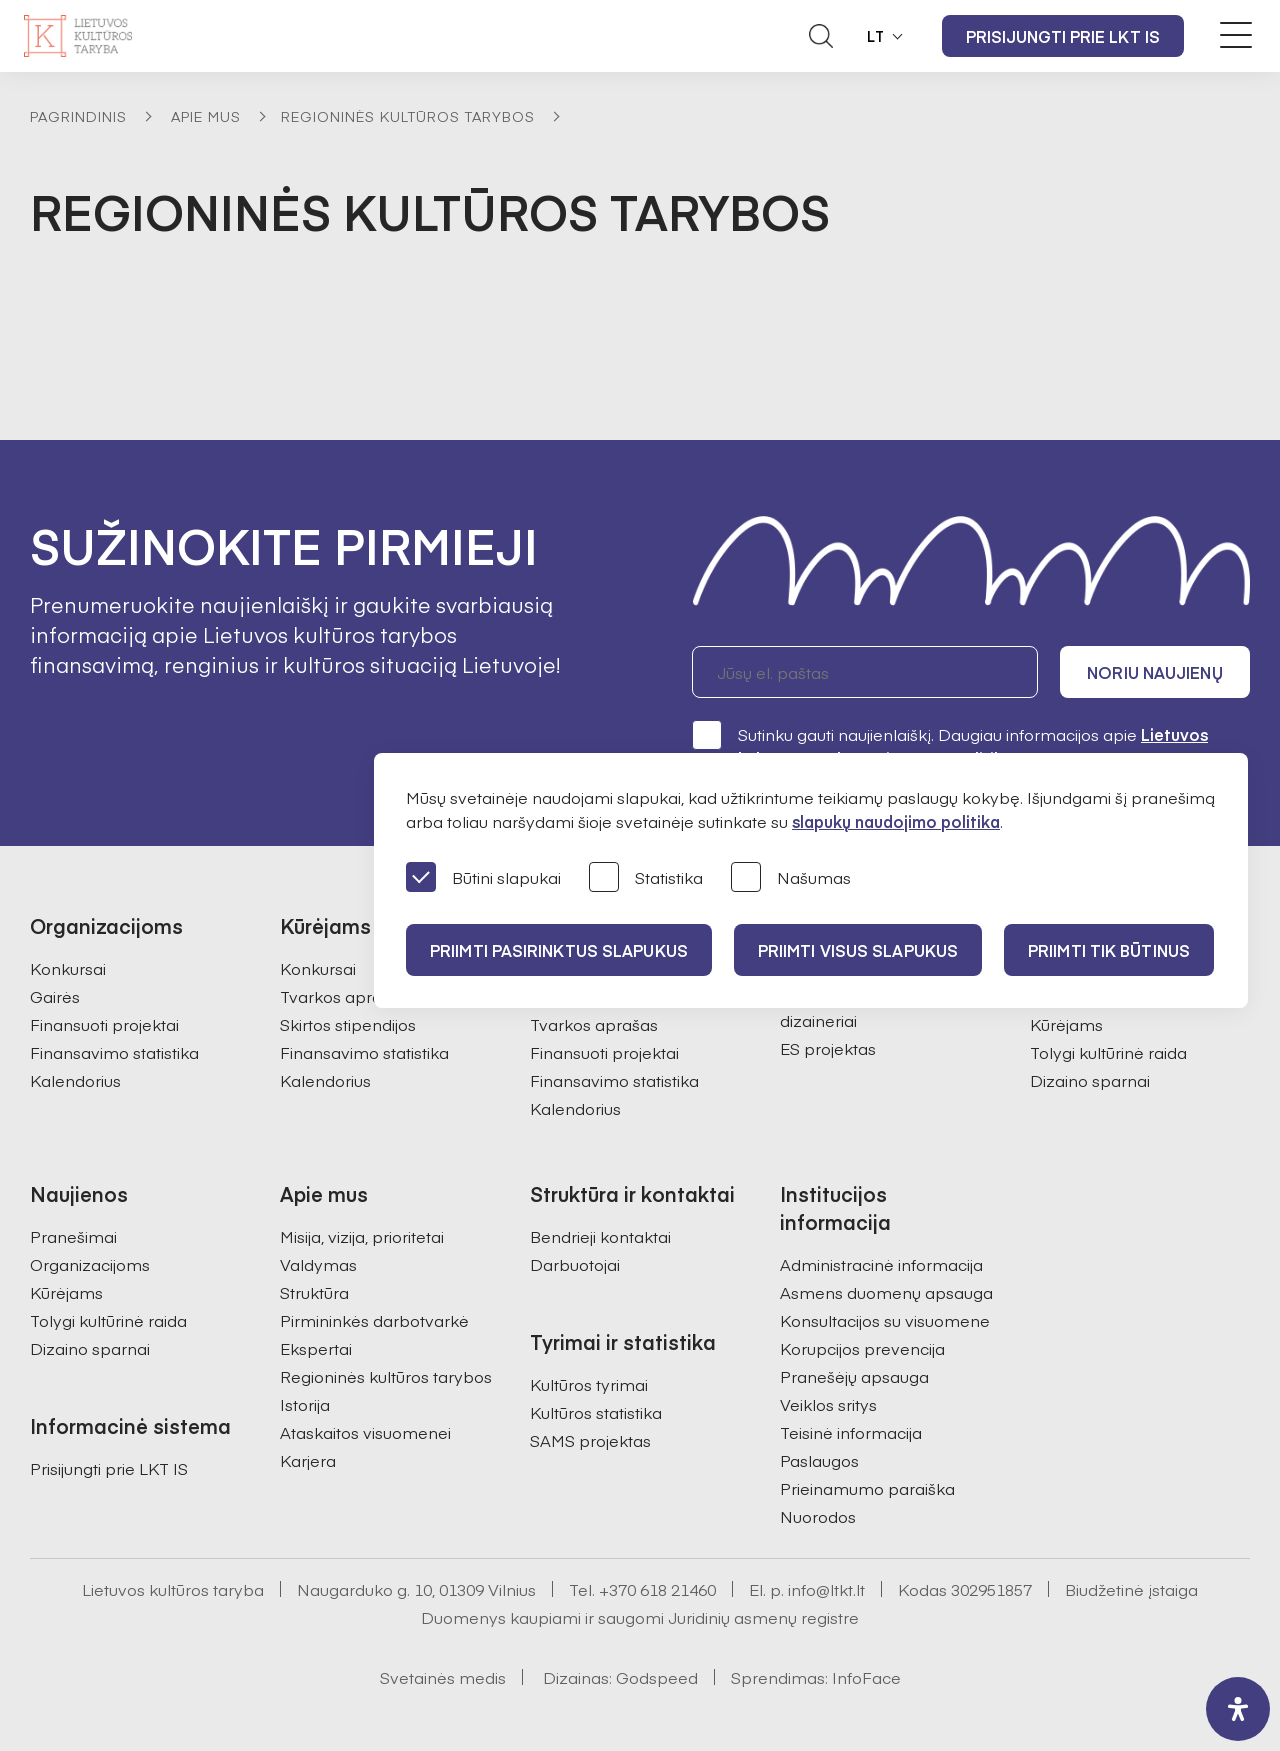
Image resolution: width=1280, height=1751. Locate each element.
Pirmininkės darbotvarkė (374, 1320)
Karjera (308, 1460)
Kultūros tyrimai (589, 1384)
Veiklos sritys (828, 1404)
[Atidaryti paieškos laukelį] (821, 36)
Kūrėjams (1066, 1024)
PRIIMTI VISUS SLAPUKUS (858, 950)
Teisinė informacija (851, 1432)
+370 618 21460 (657, 1589)
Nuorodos (818, 1516)
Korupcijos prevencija (862, 1348)
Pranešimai (73, 1236)
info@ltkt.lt (826, 1589)
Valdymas (318, 1264)
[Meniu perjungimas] (1236, 35)
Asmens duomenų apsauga (886, 1292)
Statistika (646, 878)
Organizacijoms (90, 1264)
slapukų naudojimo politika (896, 821)
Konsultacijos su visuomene (885, 1320)
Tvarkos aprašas (344, 996)
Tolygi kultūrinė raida (1108, 1052)
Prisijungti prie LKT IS (1063, 36)
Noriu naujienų (1154, 672)
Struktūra (314, 1292)
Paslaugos (819, 1460)
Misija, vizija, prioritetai (362, 1236)
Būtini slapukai (483, 878)
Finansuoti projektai (104, 1024)
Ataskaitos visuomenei (365, 1432)
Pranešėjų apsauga (854, 1376)
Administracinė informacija (881, 1264)
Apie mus (206, 116)
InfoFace (866, 1677)
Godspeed (657, 1677)
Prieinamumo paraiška (867, 1488)
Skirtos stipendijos (348, 1024)
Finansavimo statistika (114, 1052)
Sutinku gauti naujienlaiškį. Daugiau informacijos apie (950, 745)
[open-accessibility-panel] (1238, 1709)
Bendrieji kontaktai (600, 1236)
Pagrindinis (78, 116)
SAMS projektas (590, 1440)
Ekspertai (316, 1348)
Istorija (305, 1404)
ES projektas (828, 1048)
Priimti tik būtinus (1109, 950)
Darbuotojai (575, 1264)
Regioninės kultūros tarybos (408, 116)
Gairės (55, 996)
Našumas (791, 878)
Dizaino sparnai (1090, 1080)
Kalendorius (75, 1080)
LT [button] (876, 36)
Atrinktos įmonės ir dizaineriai (851, 1008)
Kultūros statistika (596, 1412)
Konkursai (68, 968)
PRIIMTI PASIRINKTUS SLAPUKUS (559, 950)
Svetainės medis (443, 1677)
